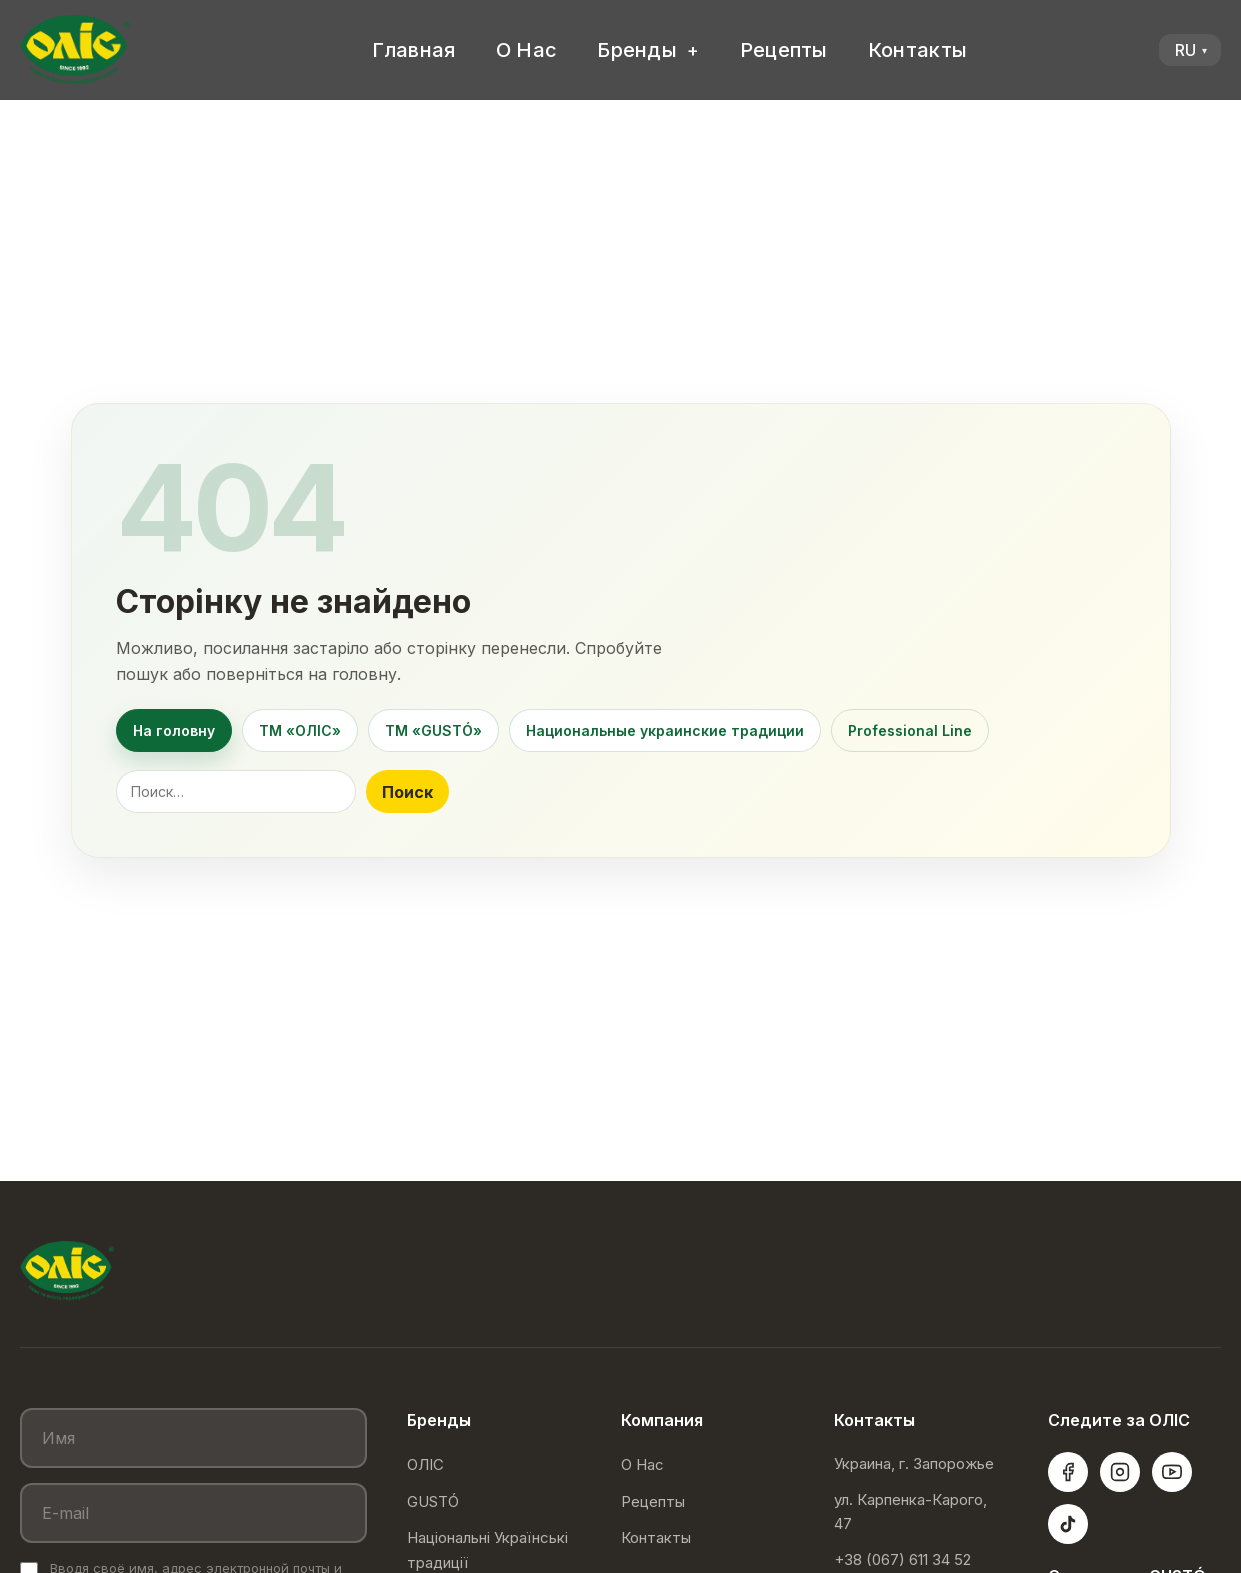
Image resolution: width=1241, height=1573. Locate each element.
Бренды (637, 50)
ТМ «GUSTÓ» (433, 730)
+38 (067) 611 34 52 (902, 1559)
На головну (174, 730)
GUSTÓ (433, 1501)
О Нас (527, 50)
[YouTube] (1172, 1472)
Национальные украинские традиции (665, 730)
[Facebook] (1068, 1472)
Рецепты (784, 50)
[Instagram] (1120, 1472)
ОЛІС (425, 1464)
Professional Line (910, 730)
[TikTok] (1068, 1524)
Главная (414, 50)
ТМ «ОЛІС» (300, 730)
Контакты (917, 50)
